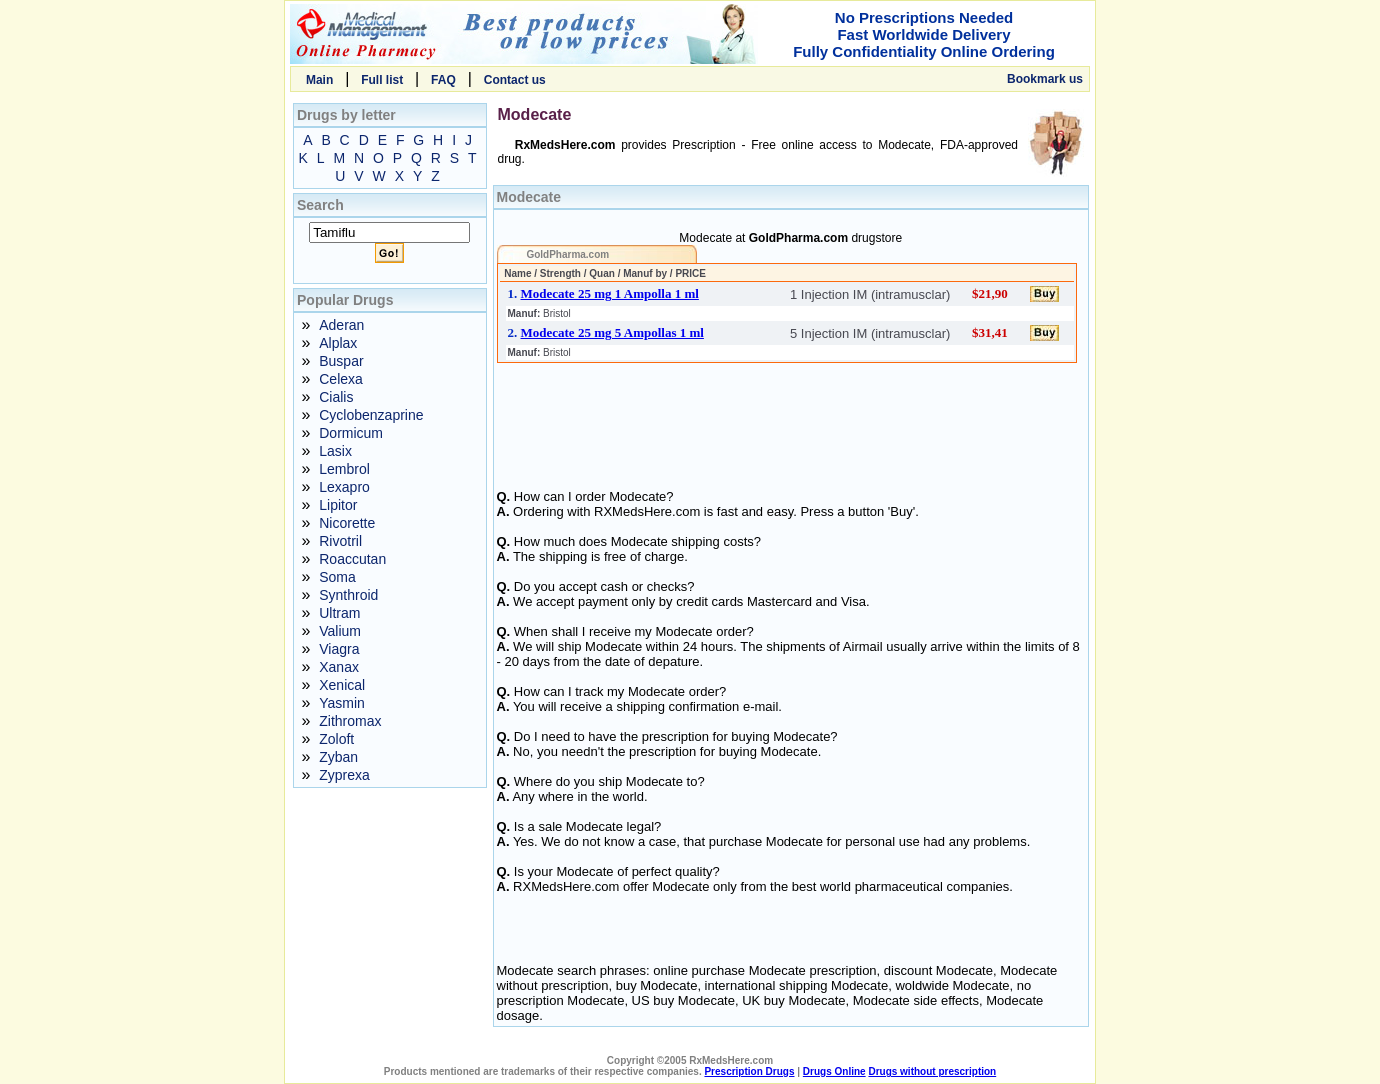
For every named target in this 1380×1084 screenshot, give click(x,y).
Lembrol (344, 469)
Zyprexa (344, 775)
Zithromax (350, 721)
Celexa (341, 379)
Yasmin (342, 703)
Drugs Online (834, 1071)
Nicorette (347, 523)
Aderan (341, 325)
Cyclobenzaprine (371, 415)
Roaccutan (352, 559)
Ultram (339, 613)
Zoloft (336, 739)
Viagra (339, 649)
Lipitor (338, 505)
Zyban (338, 757)
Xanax (339, 667)
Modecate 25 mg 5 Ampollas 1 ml (612, 332)
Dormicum (351, 433)
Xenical (342, 685)
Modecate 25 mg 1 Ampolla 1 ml (610, 293)
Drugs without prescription (932, 1071)
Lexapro (344, 487)
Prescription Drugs (749, 1071)
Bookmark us (1045, 79)
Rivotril (340, 541)
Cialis (336, 397)
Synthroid (348, 595)
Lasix (335, 451)
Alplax (338, 343)
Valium (340, 631)
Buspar (341, 361)
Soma (337, 577)
